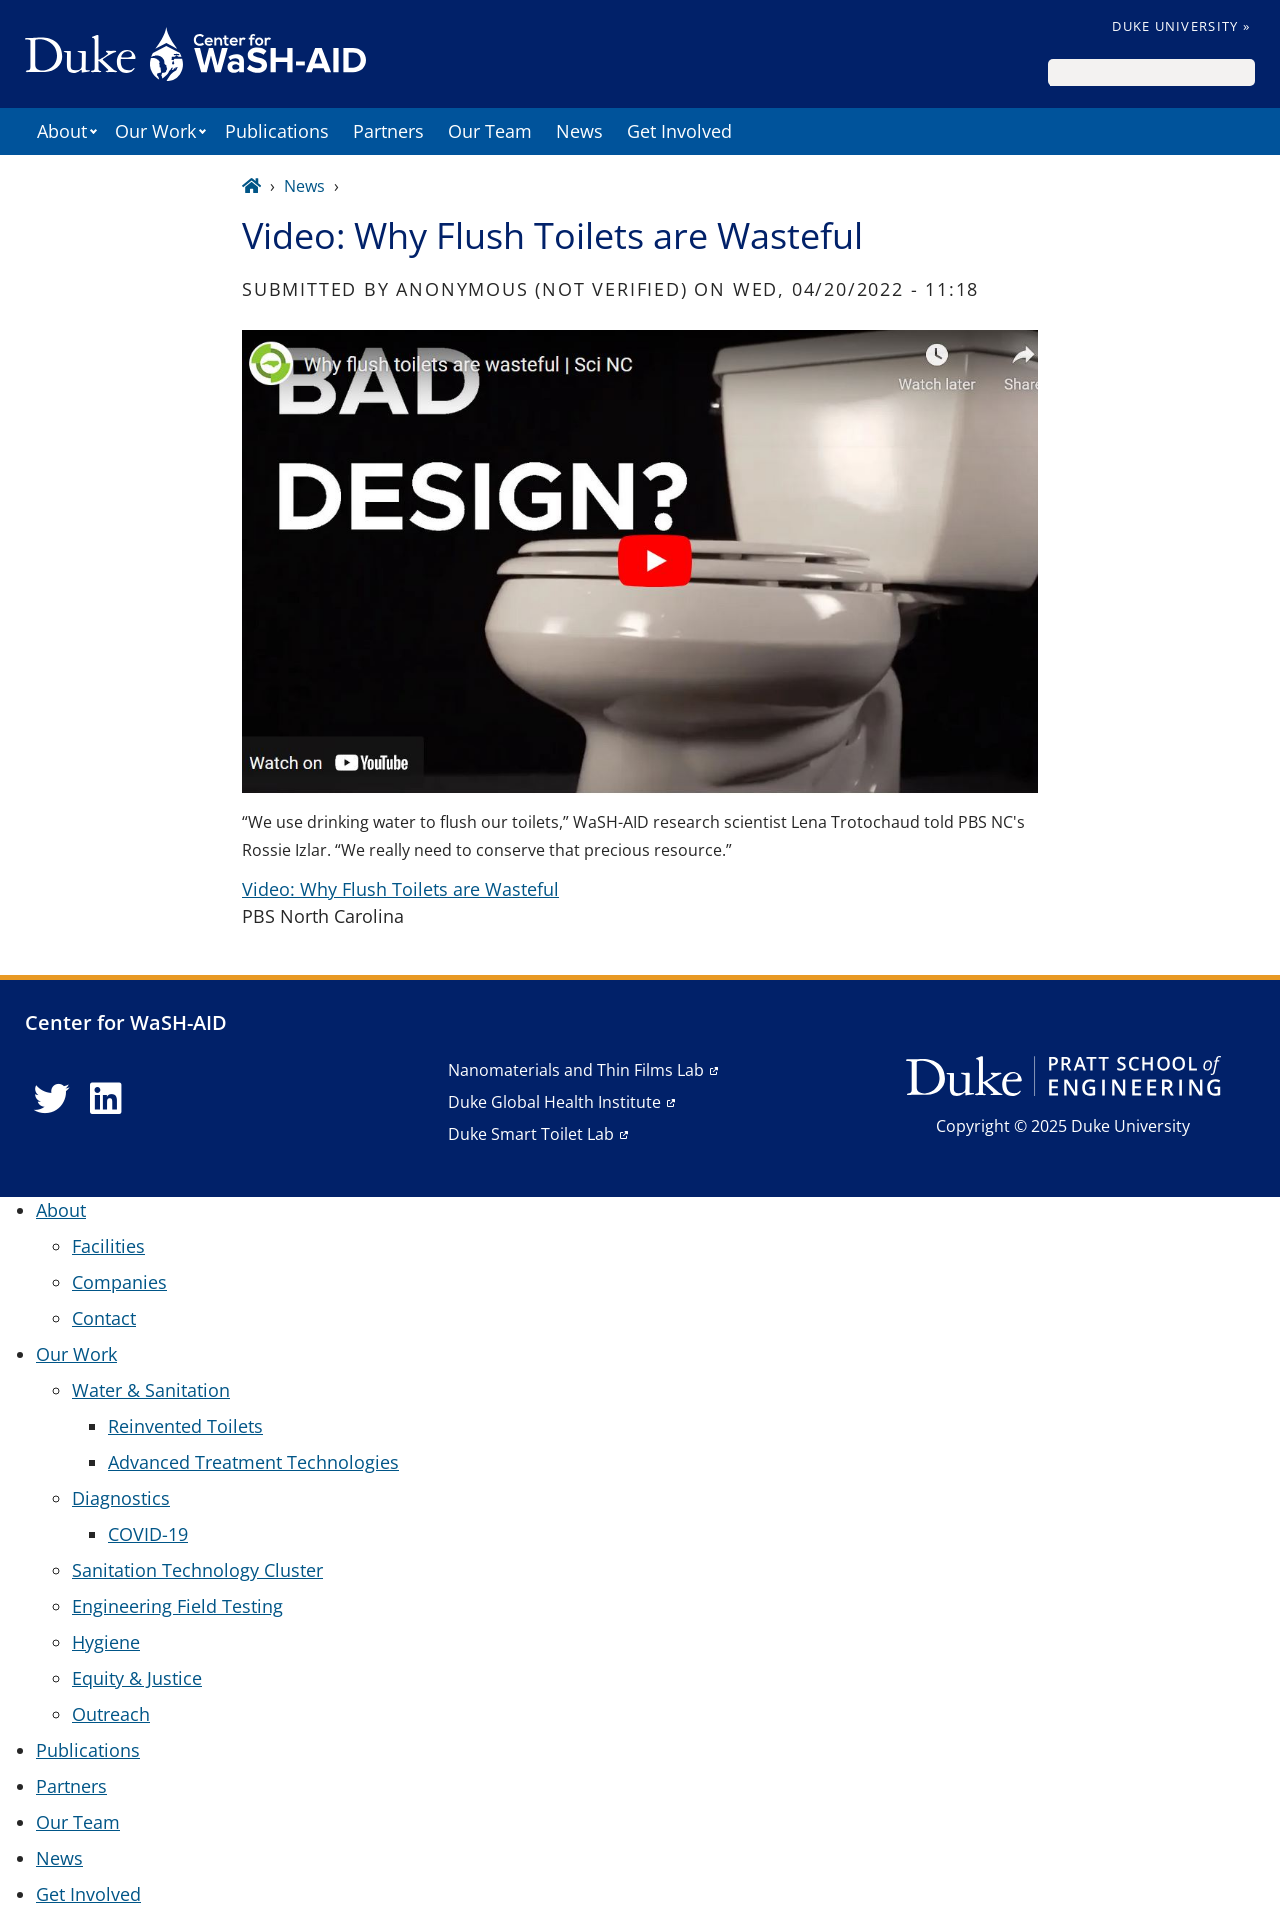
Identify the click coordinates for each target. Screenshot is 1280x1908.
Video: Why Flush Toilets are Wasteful (400, 889)
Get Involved (679, 131)
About (62, 131)
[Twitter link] (52, 1099)
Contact (104, 1318)
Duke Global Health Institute (554, 1102)
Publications (277, 131)
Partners (388, 131)
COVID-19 (148, 1534)
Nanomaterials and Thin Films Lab (576, 1070)
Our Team (490, 131)
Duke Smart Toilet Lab (531, 1134)
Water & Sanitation (151, 1390)
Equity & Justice (137, 1678)
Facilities (108, 1246)
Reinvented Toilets (185, 1426)
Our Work (155, 131)
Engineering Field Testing (177, 1606)
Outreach (111, 1714)
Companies (119, 1282)
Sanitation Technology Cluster (197, 1570)
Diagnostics (121, 1498)
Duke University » (1181, 26)
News (579, 131)
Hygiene (106, 1642)
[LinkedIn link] (106, 1099)
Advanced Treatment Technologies (253, 1462)
